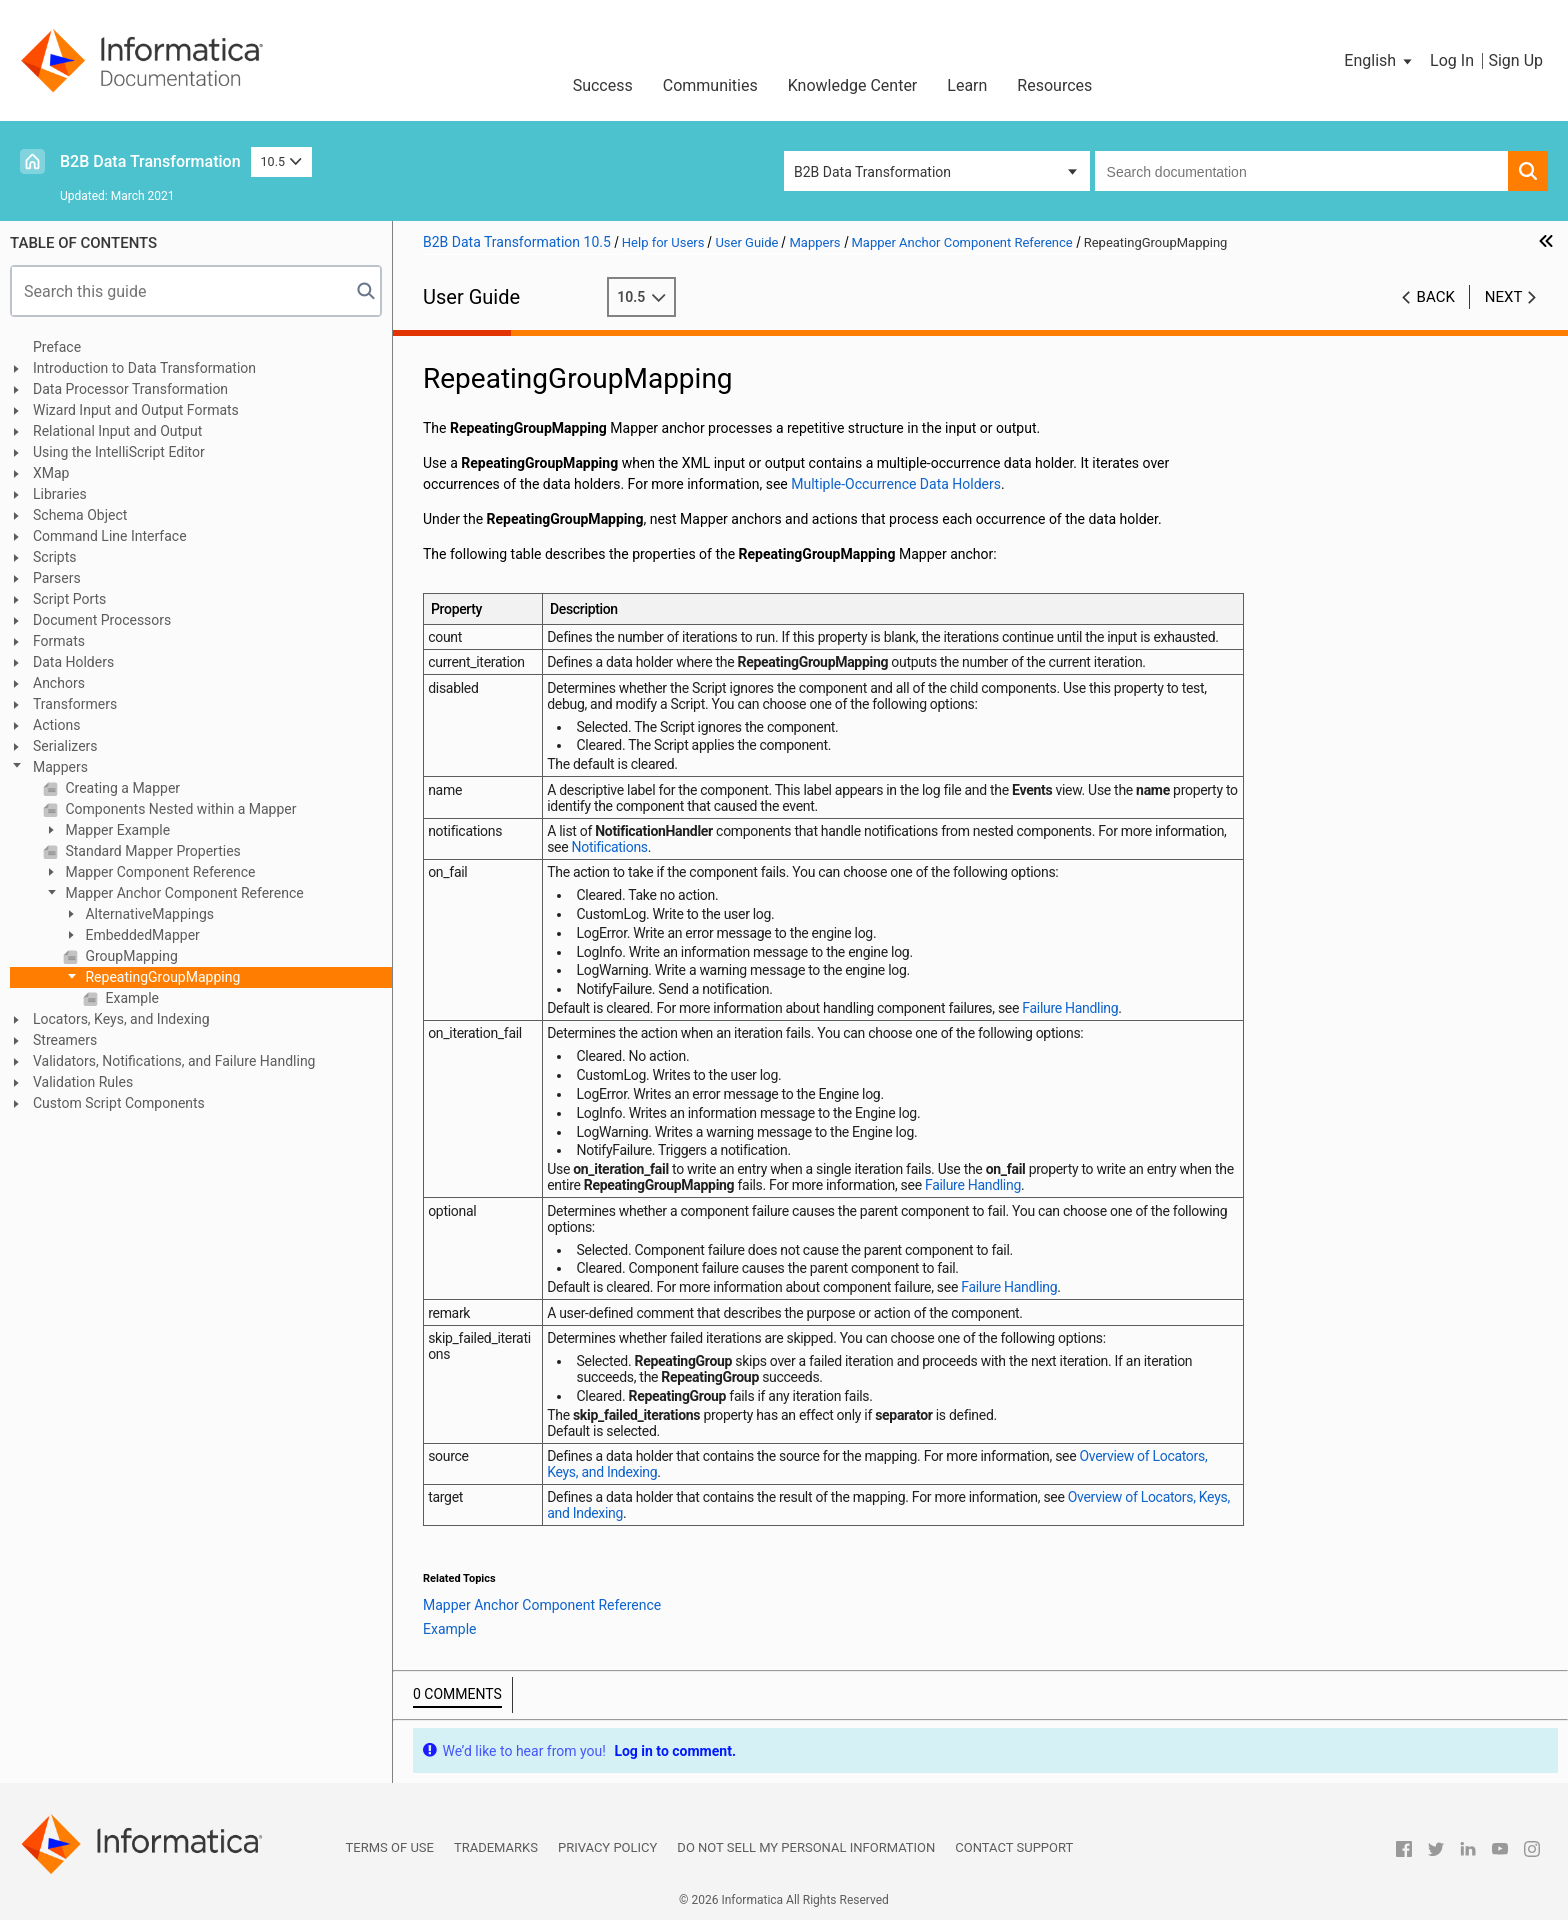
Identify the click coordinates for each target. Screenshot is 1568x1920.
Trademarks (496, 1847)
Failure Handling (1070, 1008)
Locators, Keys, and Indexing (121, 1019)
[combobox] (1301, 171)
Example (130, 998)
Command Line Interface (110, 536)
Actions (56, 725)
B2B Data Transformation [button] (872, 172)
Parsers (57, 578)
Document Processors (102, 620)
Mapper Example (116, 830)
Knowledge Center (853, 85)
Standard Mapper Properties (151, 851)
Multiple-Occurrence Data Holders (896, 484)
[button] (1379, 61)
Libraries (60, 494)
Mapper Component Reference (159, 872)
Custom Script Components (119, 1103)
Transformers (75, 704)
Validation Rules (83, 1082)
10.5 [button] (282, 161)
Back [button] (1436, 297)
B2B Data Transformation (150, 161)
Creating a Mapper (121, 788)
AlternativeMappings (148, 914)
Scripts (54, 557)
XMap (51, 473)
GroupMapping (130, 956)
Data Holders (73, 662)
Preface (57, 347)
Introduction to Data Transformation (144, 368)
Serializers (65, 746)
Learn (967, 85)
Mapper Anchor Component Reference (183, 893)
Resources (1054, 85)
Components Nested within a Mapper (179, 809)
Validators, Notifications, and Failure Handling (174, 1061)
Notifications (610, 847)
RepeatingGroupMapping (161, 977)
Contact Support (1014, 1847)
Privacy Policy (607, 1847)
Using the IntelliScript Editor (119, 452)
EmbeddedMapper (141, 935)
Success (603, 85)
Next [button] (1504, 297)
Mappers (60, 767)
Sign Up (1515, 60)
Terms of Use (390, 1847)
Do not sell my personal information (806, 1847)
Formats (59, 641)
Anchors (59, 683)
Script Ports (69, 599)
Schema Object (80, 515)
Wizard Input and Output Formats (136, 410)
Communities (710, 85)
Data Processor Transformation (130, 389)
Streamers (65, 1040)
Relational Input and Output (117, 431)
